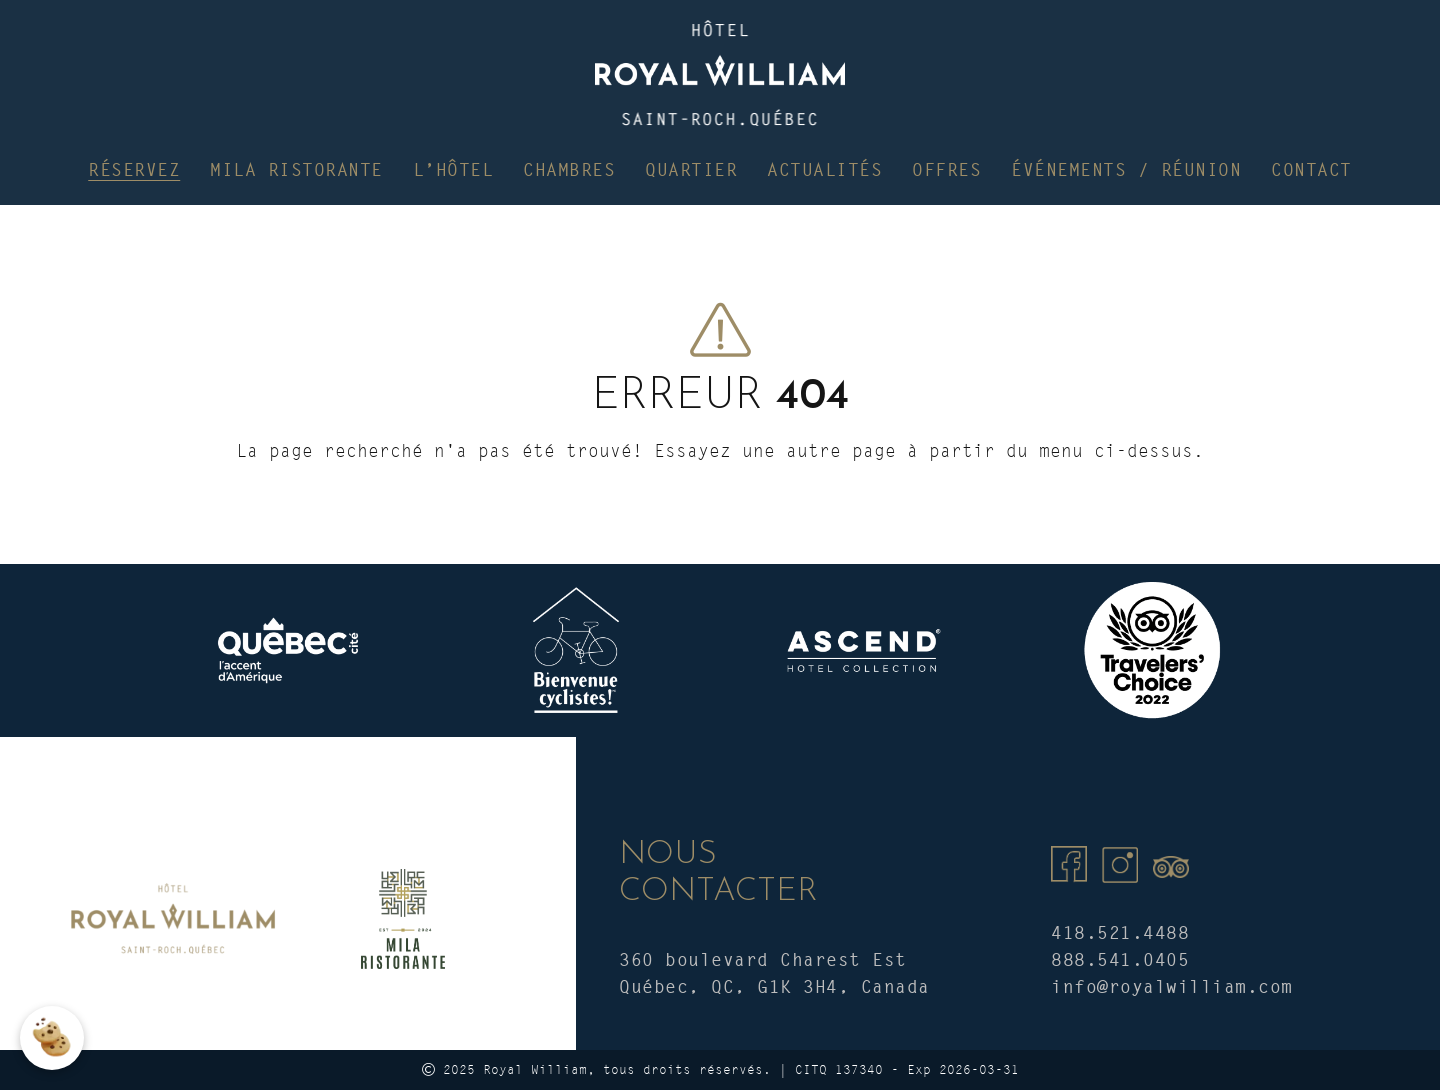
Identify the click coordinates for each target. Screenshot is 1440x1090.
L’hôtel (453, 169)
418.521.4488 (1120, 932)
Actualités (824, 169)
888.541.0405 (1120, 959)
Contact (1311, 169)
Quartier (691, 169)
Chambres (569, 169)
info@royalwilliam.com (1172, 986)
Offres (946, 169)
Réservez (134, 169)
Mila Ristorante (296, 169)
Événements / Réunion (1126, 169)
